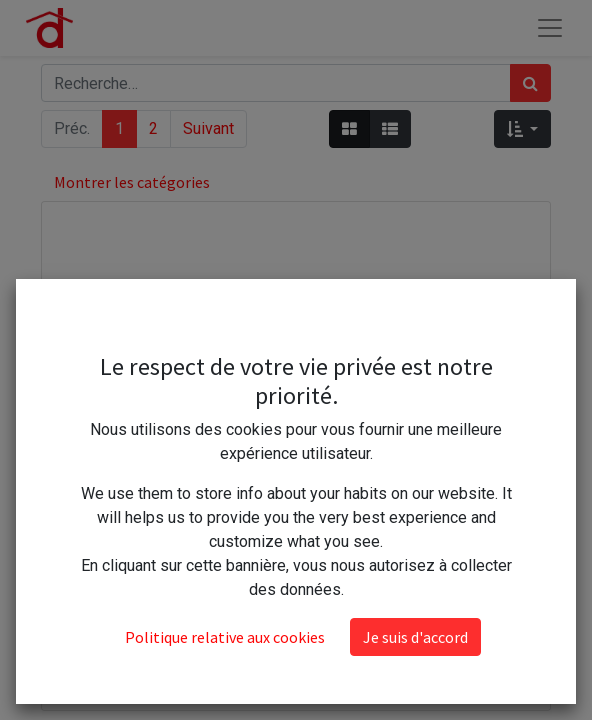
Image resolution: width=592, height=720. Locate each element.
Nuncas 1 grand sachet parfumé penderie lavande (296, 660)
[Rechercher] (530, 83)
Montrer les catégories (132, 182)
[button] (522, 129)
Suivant (208, 128)
